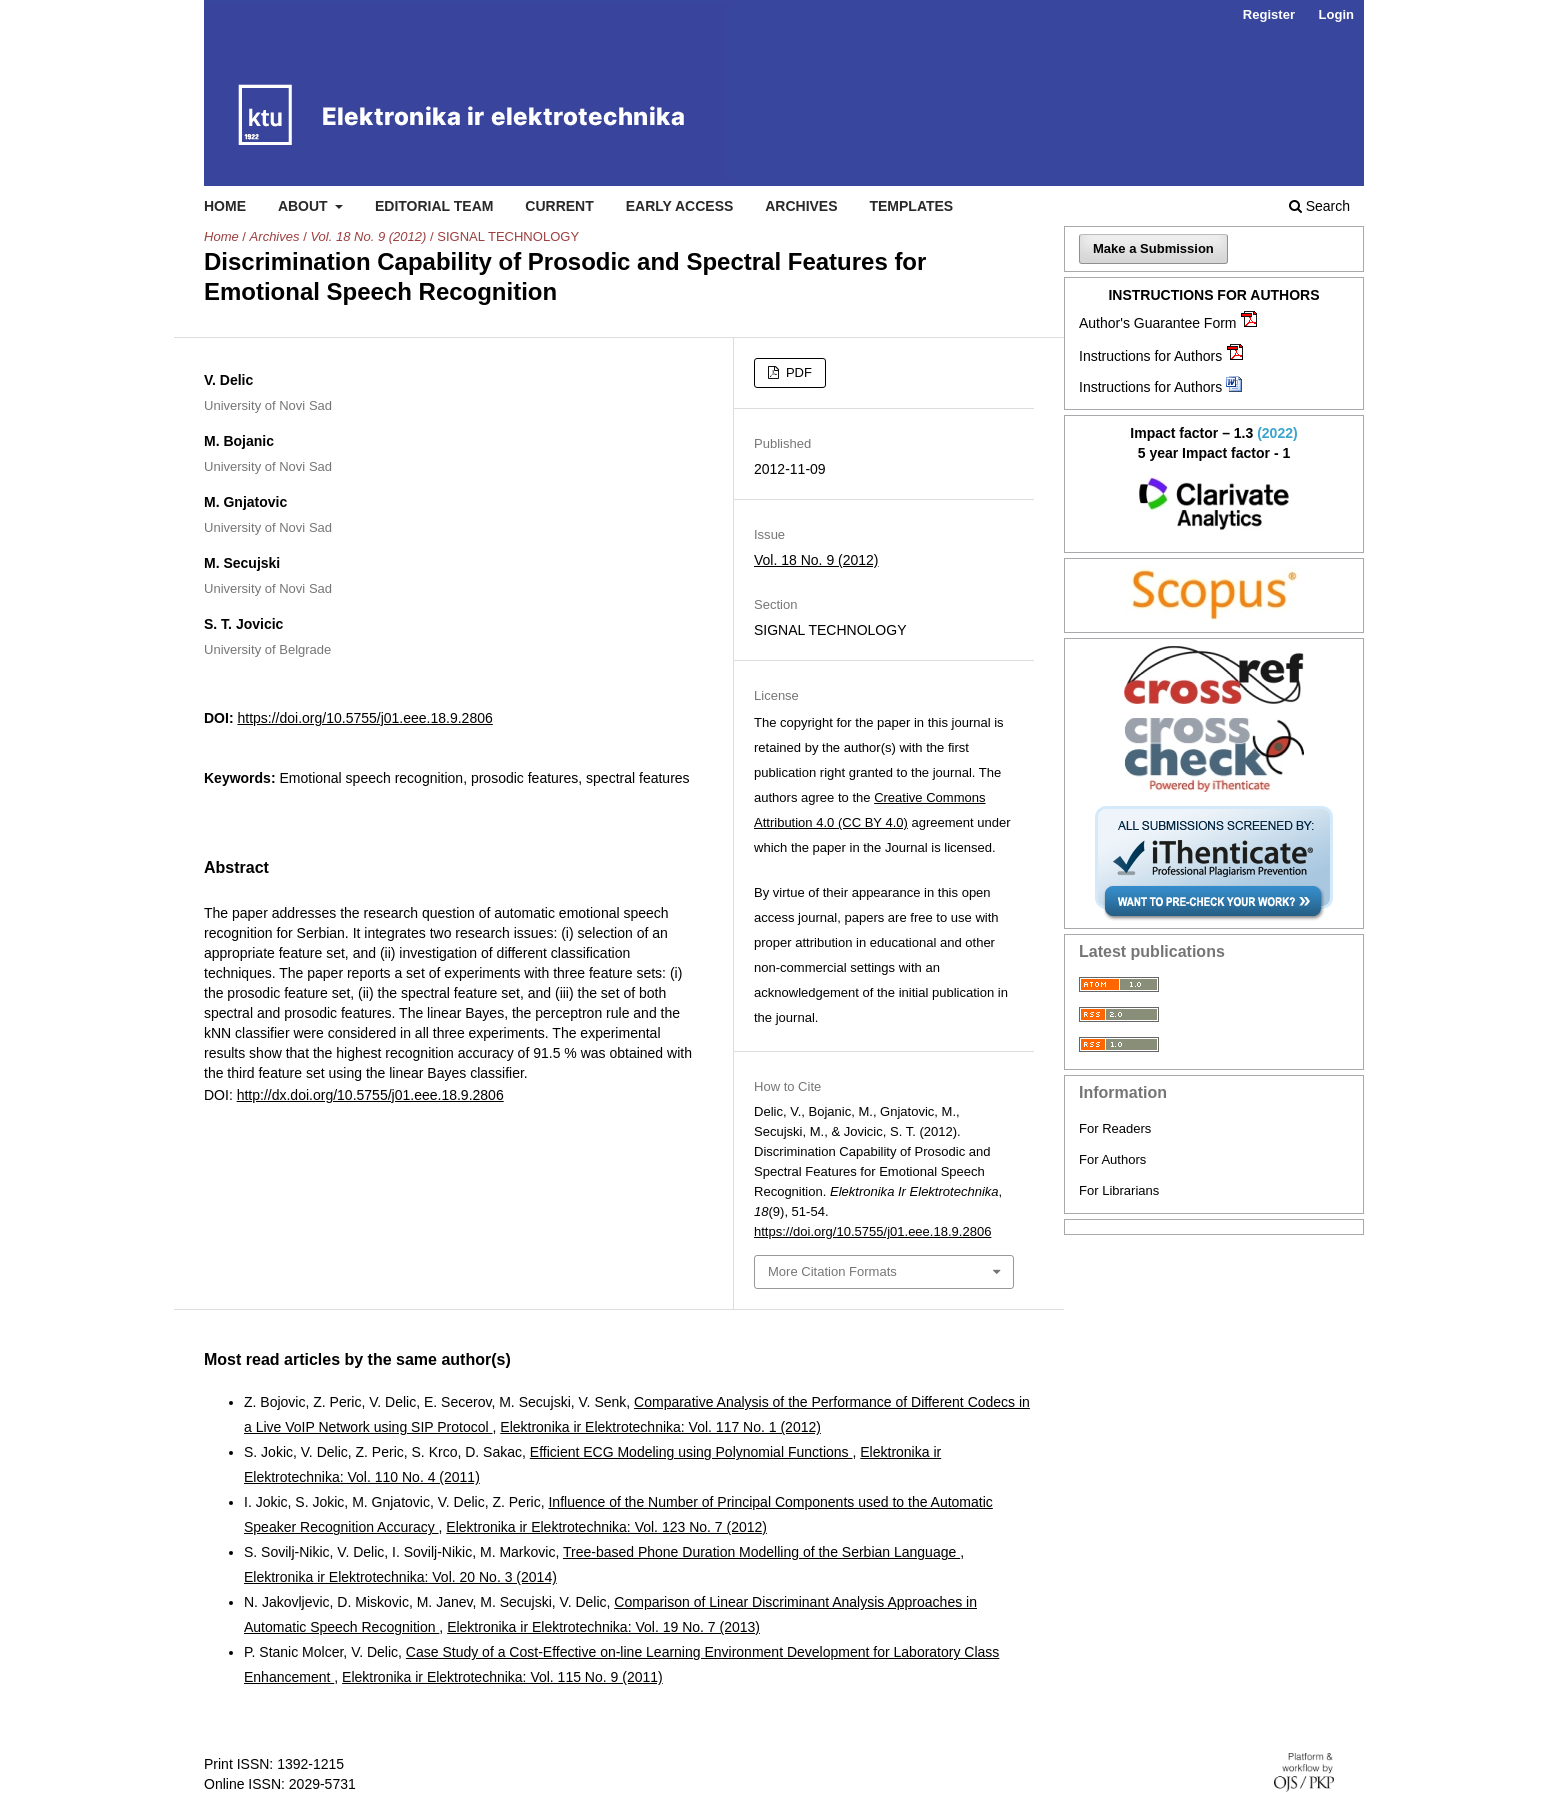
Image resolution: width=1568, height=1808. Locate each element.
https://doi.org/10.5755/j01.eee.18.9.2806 (364, 718)
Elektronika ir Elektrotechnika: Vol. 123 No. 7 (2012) (606, 1527)
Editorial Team (434, 206)
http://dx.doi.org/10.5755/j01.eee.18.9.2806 (370, 1095)
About (305, 206)
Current (559, 206)
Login (1336, 14)
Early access (680, 206)
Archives (801, 206)
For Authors (1112, 1159)
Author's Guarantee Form (1158, 323)
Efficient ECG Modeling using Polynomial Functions (691, 1452)
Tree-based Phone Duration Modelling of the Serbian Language (761, 1552)
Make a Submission (1153, 248)
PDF (797, 372)
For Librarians (1119, 1190)
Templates (911, 206)
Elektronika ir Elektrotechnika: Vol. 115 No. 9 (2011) (502, 1677)
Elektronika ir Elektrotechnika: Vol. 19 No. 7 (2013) (603, 1627)
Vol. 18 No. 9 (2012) (368, 236)
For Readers (1115, 1128)
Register (1269, 14)
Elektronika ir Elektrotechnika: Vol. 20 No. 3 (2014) (400, 1577)
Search (1319, 206)
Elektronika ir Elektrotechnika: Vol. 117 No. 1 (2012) (660, 1427)
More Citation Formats (832, 1271)
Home (225, 206)
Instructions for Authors (1150, 356)
